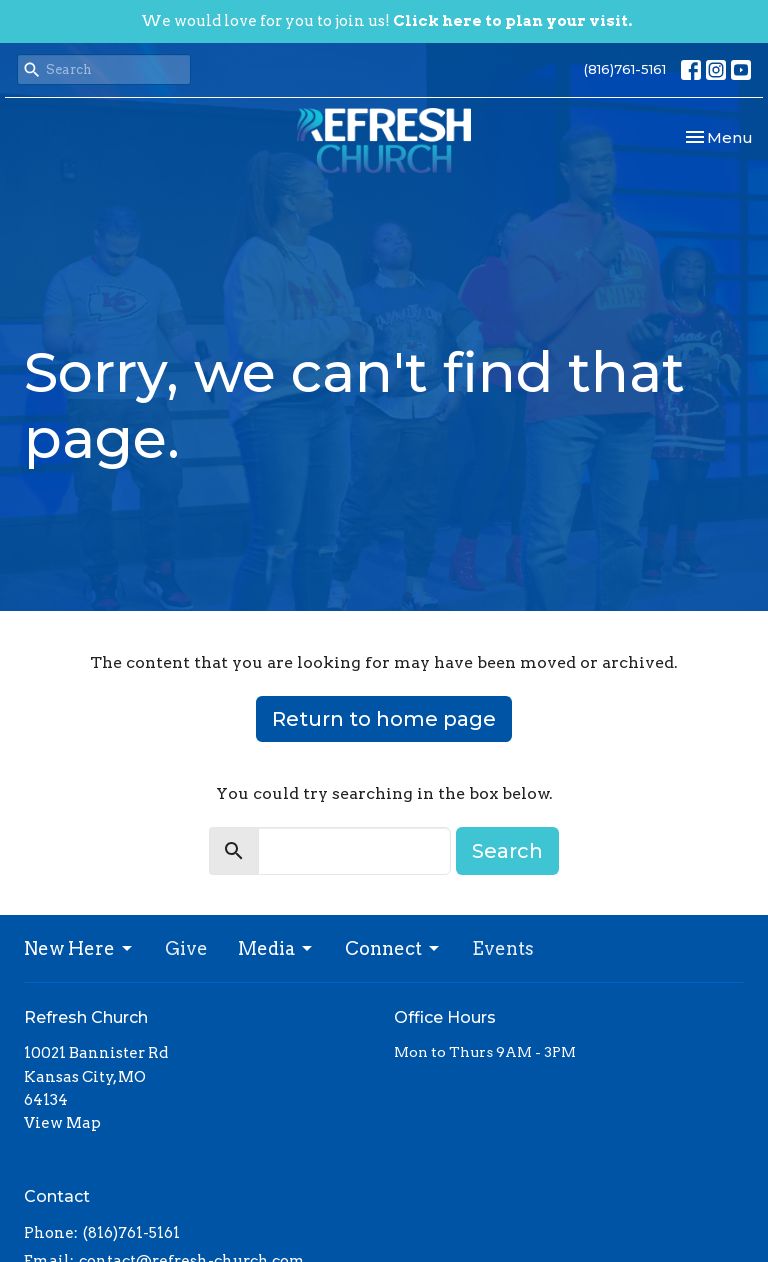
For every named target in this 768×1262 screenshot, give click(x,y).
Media (276, 948)
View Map (62, 1123)
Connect (393, 948)
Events (503, 948)
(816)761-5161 (625, 69)
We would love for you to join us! (386, 21)
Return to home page (384, 719)
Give (186, 948)
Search (507, 851)
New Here (79, 948)
